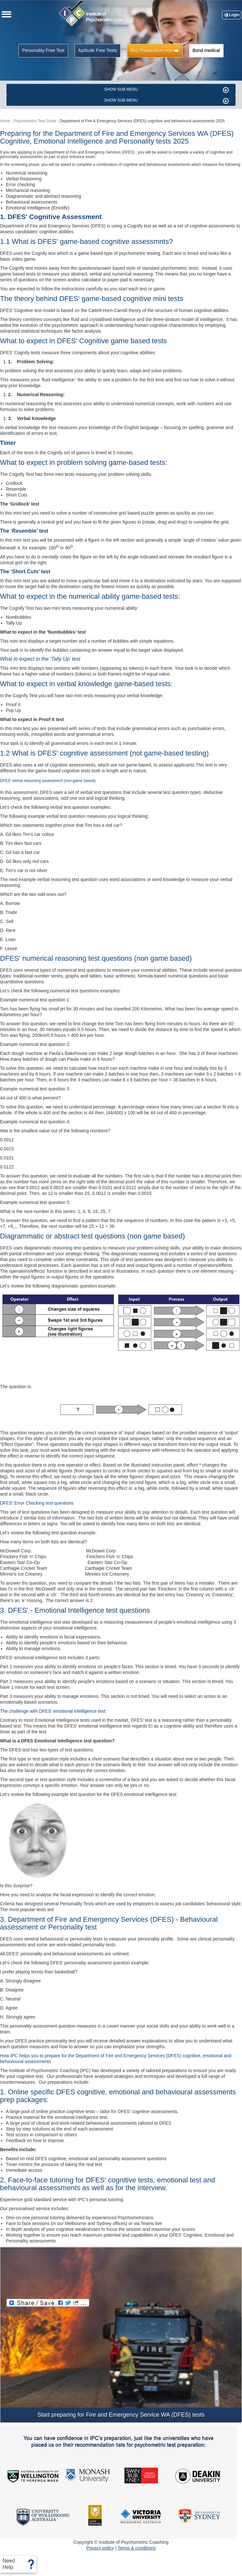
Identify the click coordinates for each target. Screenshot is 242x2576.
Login (231, 15)
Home (5, 121)
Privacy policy (100, 2548)
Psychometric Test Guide (35, 121)
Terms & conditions (137, 2548)
